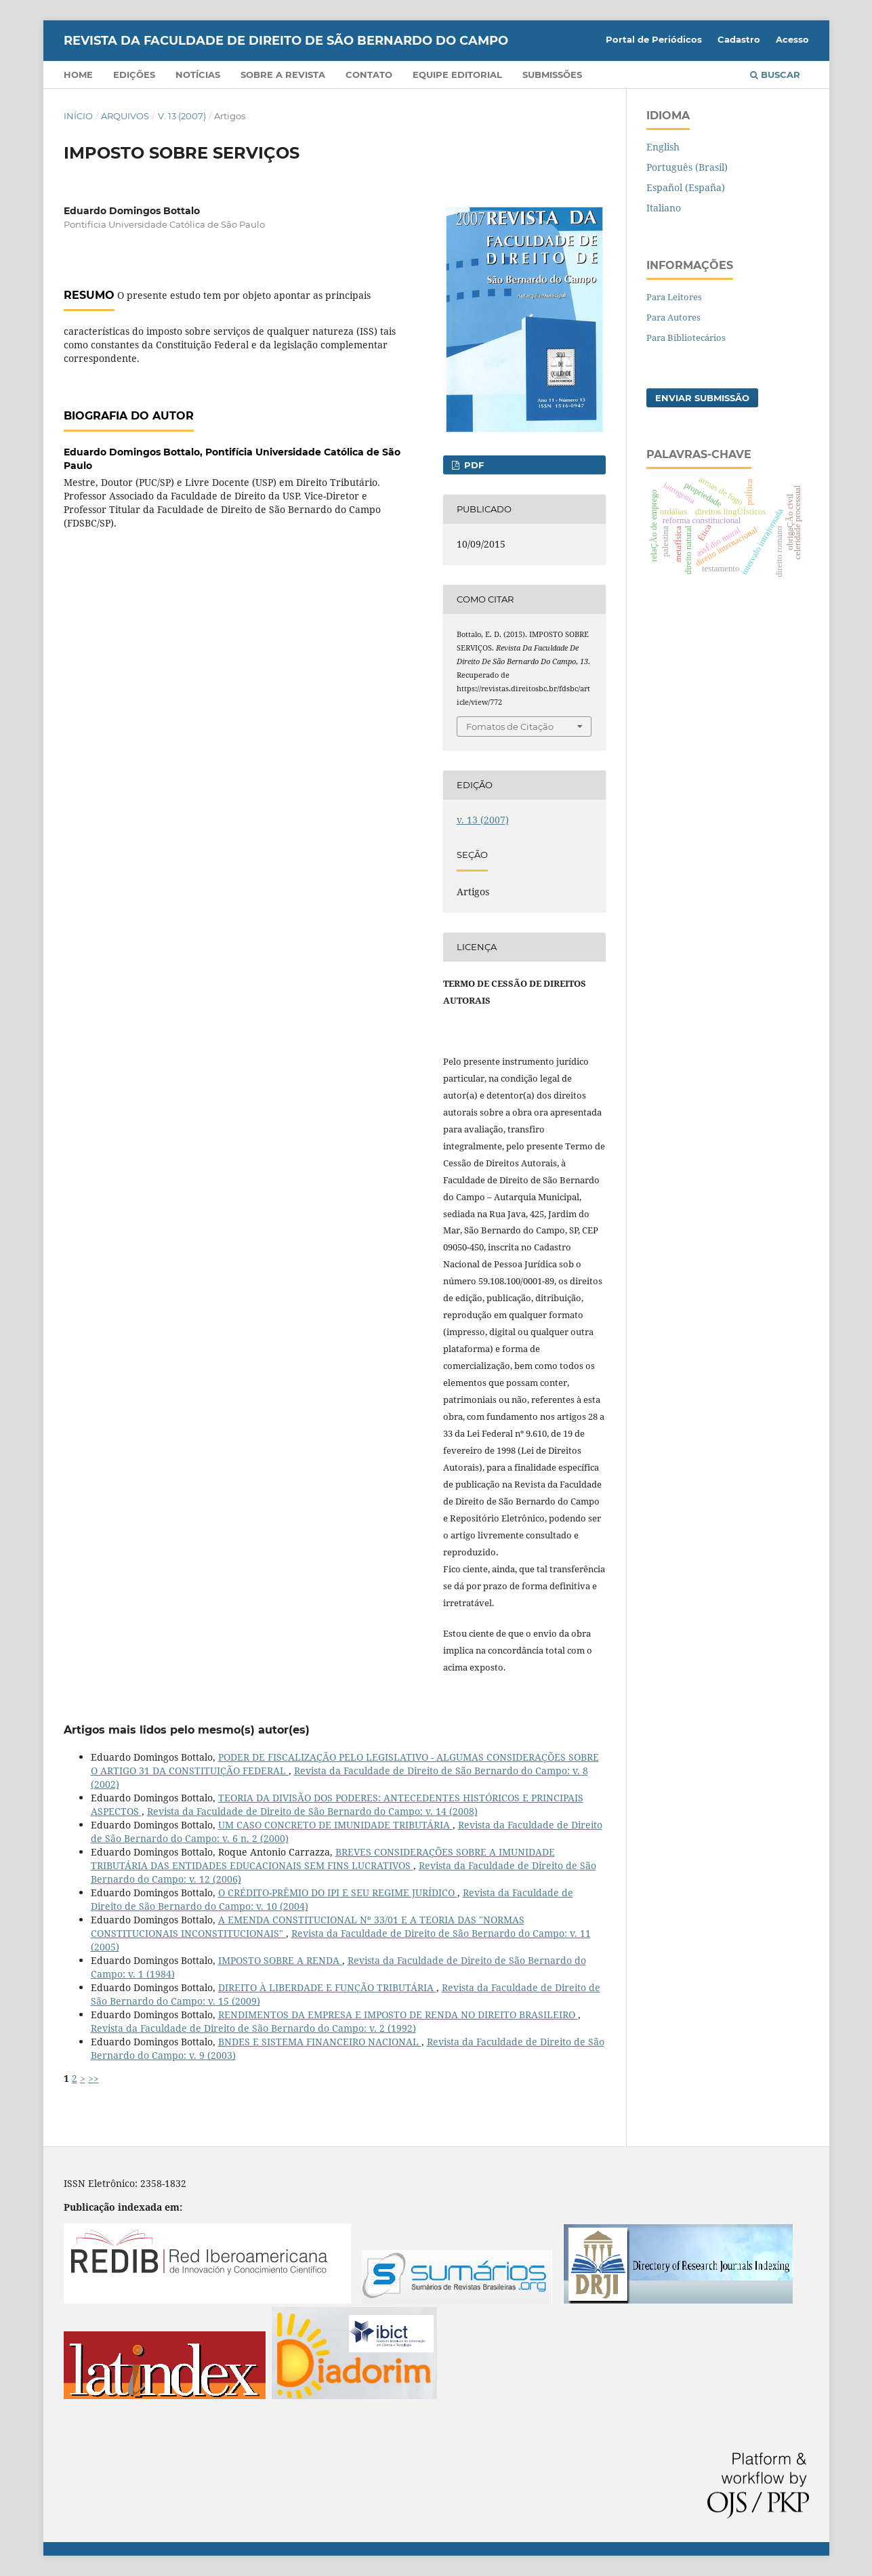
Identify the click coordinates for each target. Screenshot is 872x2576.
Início (78, 115)
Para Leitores (674, 297)
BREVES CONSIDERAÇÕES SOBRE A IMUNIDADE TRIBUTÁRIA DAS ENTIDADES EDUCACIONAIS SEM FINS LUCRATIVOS (323, 1858)
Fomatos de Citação (510, 726)
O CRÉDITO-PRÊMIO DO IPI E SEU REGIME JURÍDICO (337, 1892)
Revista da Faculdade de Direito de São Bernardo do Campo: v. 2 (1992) (253, 2028)
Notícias (197, 74)
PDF (472, 464)
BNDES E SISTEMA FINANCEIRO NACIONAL (319, 2041)
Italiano (663, 207)
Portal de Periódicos (654, 39)
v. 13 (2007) (182, 115)
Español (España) (685, 187)
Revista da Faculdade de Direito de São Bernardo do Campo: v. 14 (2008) (312, 1811)
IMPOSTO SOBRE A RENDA (280, 1960)
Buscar (775, 74)
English (663, 146)
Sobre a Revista (283, 74)
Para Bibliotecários (686, 337)
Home (78, 74)
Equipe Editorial (457, 74)
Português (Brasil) (687, 167)
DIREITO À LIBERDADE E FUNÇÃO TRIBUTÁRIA (327, 1987)
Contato (369, 74)
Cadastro (739, 39)
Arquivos (125, 115)
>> (93, 2078)
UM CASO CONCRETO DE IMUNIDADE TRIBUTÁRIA (335, 1824)
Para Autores (673, 317)
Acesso (792, 39)
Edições (134, 74)
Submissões (552, 74)
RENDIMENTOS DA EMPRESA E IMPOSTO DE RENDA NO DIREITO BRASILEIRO (398, 2014)
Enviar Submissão (702, 397)
